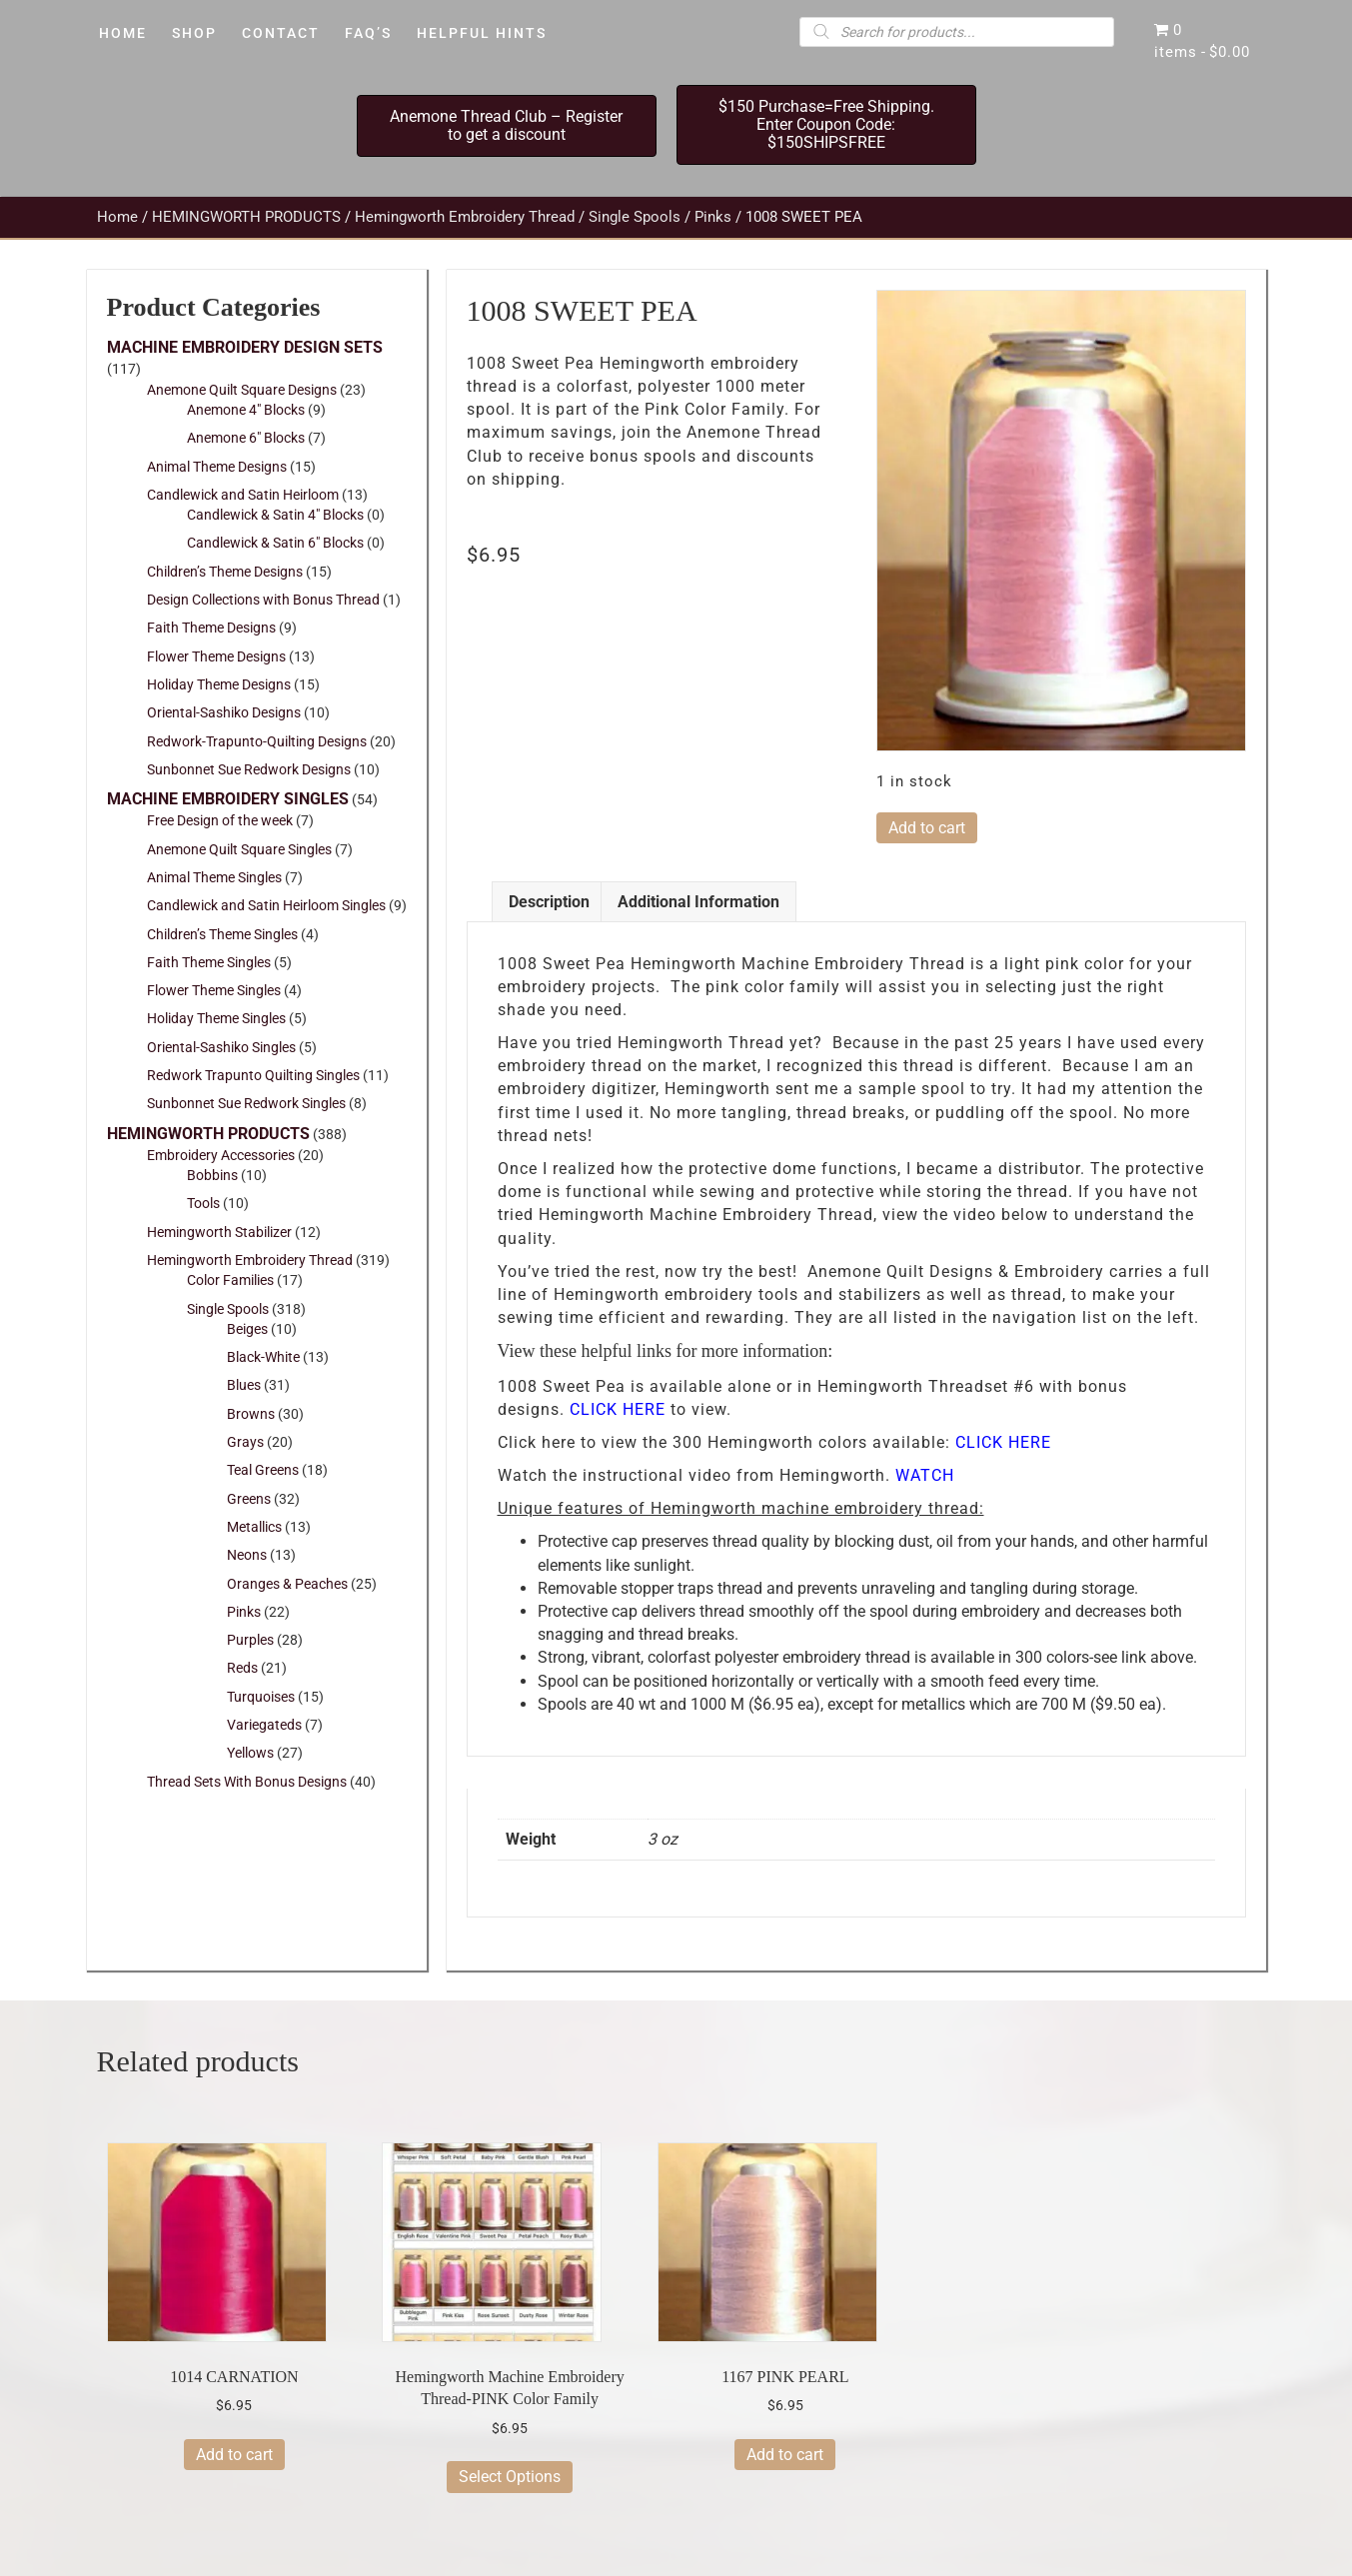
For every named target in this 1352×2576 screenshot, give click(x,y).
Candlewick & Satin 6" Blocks (275, 543)
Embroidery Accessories (221, 1155)
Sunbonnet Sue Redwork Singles (246, 1103)
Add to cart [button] (234, 2454)
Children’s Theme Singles (222, 934)
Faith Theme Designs (211, 628)
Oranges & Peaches (287, 1584)
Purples (250, 1640)
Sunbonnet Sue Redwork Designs (249, 769)
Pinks (712, 217)
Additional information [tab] (698, 901)
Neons (247, 1555)
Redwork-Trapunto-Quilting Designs (257, 741)
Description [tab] (549, 901)
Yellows (250, 1753)
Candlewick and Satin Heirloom (243, 495)
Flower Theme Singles (214, 990)
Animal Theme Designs (217, 467)
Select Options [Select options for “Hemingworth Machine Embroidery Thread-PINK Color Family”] (510, 2476)
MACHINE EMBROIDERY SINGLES (228, 798)
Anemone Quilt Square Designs (242, 390)
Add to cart (926, 827)
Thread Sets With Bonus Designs (247, 1782)
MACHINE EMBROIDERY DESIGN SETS (245, 347)
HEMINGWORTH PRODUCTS (246, 217)
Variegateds (264, 1725)
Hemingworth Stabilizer (219, 1232)
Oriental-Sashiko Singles (221, 1047)
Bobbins (212, 1175)
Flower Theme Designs (216, 656)
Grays (245, 1442)
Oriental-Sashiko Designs (224, 712)
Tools (203, 1203)
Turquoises (261, 1697)
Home (117, 217)
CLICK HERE (618, 1409)
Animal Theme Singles (214, 877)
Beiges (247, 1329)
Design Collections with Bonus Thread (263, 600)
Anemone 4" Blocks (246, 410)
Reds (242, 1668)
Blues (244, 1385)
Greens (249, 1499)
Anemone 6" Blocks (246, 438)
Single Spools (634, 217)
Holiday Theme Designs (219, 684)
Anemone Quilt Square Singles (239, 849)
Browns (251, 1414)
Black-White (263, 1357)
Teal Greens (263, 1470)
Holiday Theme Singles (216, 1018)
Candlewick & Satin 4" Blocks (275, 515)
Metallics (254, 1527)
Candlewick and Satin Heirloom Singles (266, 905)
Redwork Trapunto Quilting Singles (253, 1075)
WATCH (924, 1475)
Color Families (230, 1280)
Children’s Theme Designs (225, 572)
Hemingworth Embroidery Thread (465, 217)
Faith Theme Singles (209, 962)
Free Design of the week (220, 820)
